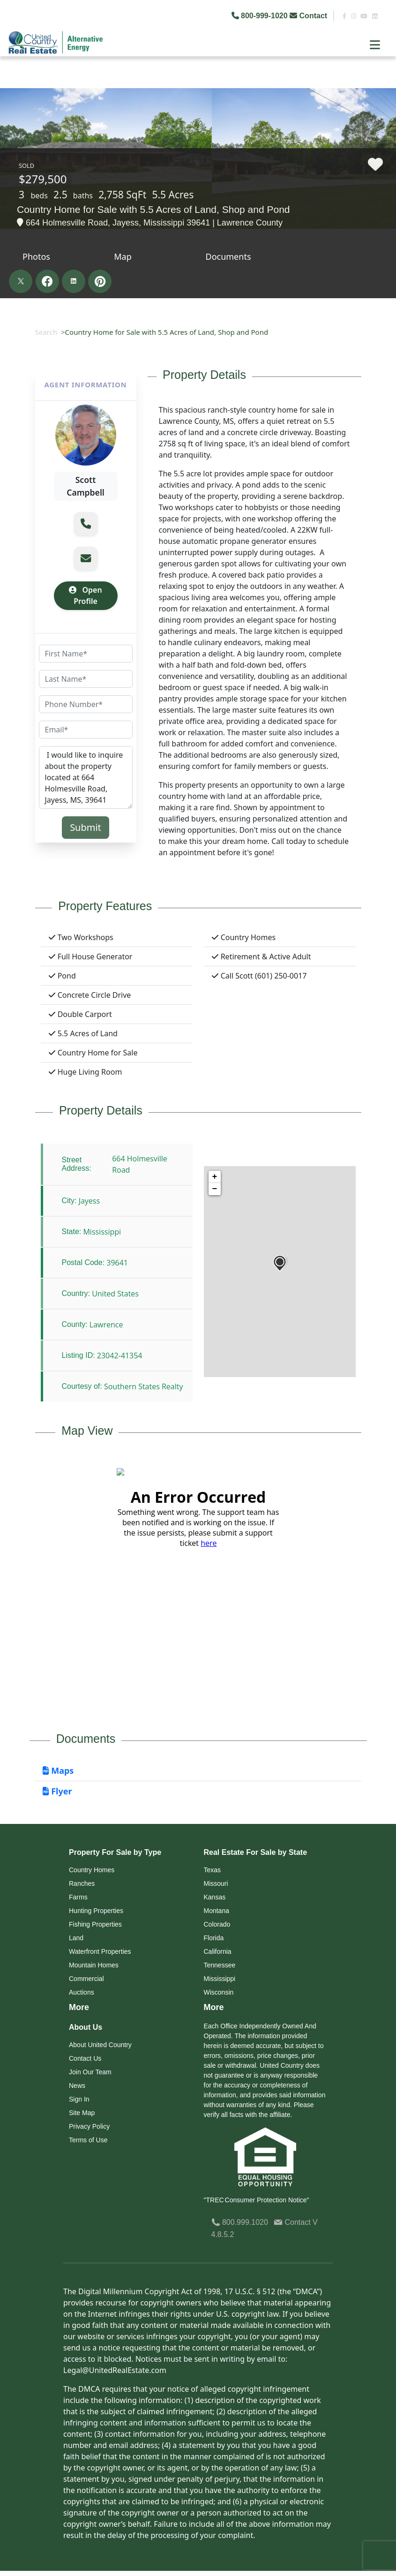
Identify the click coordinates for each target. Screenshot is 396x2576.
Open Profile (85, 595)
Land (76, 1938)
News (77, 2085)
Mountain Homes (94, 1965)
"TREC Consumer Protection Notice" (256, 2200)
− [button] (214, 1189)
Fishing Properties (95, 1924)
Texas (212, 1870)
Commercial (86, 1978)
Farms (78, 1897)
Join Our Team (90, 2072)
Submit (85, 827)
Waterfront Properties (100, 1951)
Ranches (82, 1883)
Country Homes (91, 1870)
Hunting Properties (96, 1910)
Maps (58, 1770)
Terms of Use (88, 2140)
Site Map (82, 2113)
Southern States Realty (143, 1386)
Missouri (216, 1883)
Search (46, 332)
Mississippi (220, 1978)
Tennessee (220, 1965)
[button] (85, 523)
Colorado (217, 1924)
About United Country (100, 2045)
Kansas (215, 1897)
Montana (216, 1910)
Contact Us (85, 2058)
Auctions (81, 1992)
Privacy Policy (89, 2126)
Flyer (57, 1791)
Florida (214, 1938)
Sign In (79, 2099)
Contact (309, 16)
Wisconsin (219, 1992)
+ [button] (214, 1177)
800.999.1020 (239, 2222)
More (79, 2007)
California (218, 1951)
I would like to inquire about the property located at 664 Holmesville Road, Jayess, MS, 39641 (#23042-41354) (86, 777)
